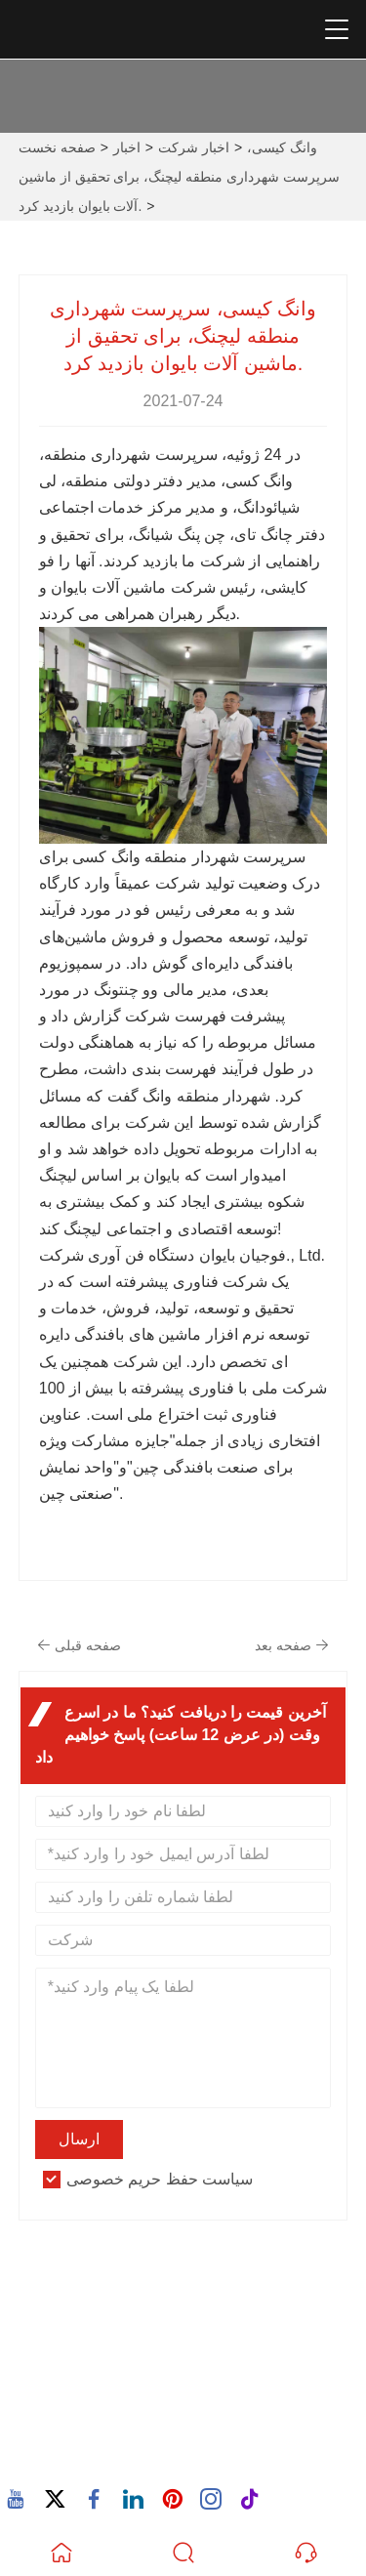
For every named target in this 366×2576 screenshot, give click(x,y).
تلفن (65, 2433)
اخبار (127, 147)
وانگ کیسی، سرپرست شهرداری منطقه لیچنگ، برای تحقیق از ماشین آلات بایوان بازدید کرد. (179, 177)
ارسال (79, 2139)
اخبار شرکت (193, 147)
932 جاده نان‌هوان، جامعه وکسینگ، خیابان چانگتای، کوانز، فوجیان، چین (182, 2322)
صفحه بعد (292, 1645)
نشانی (73, 2287)
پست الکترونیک (110, 2372)
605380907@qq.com (119, 2395)
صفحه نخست (57, 147)
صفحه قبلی (79, 1645)
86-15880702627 (106, 2456)
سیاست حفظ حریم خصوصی (159, 2179)
